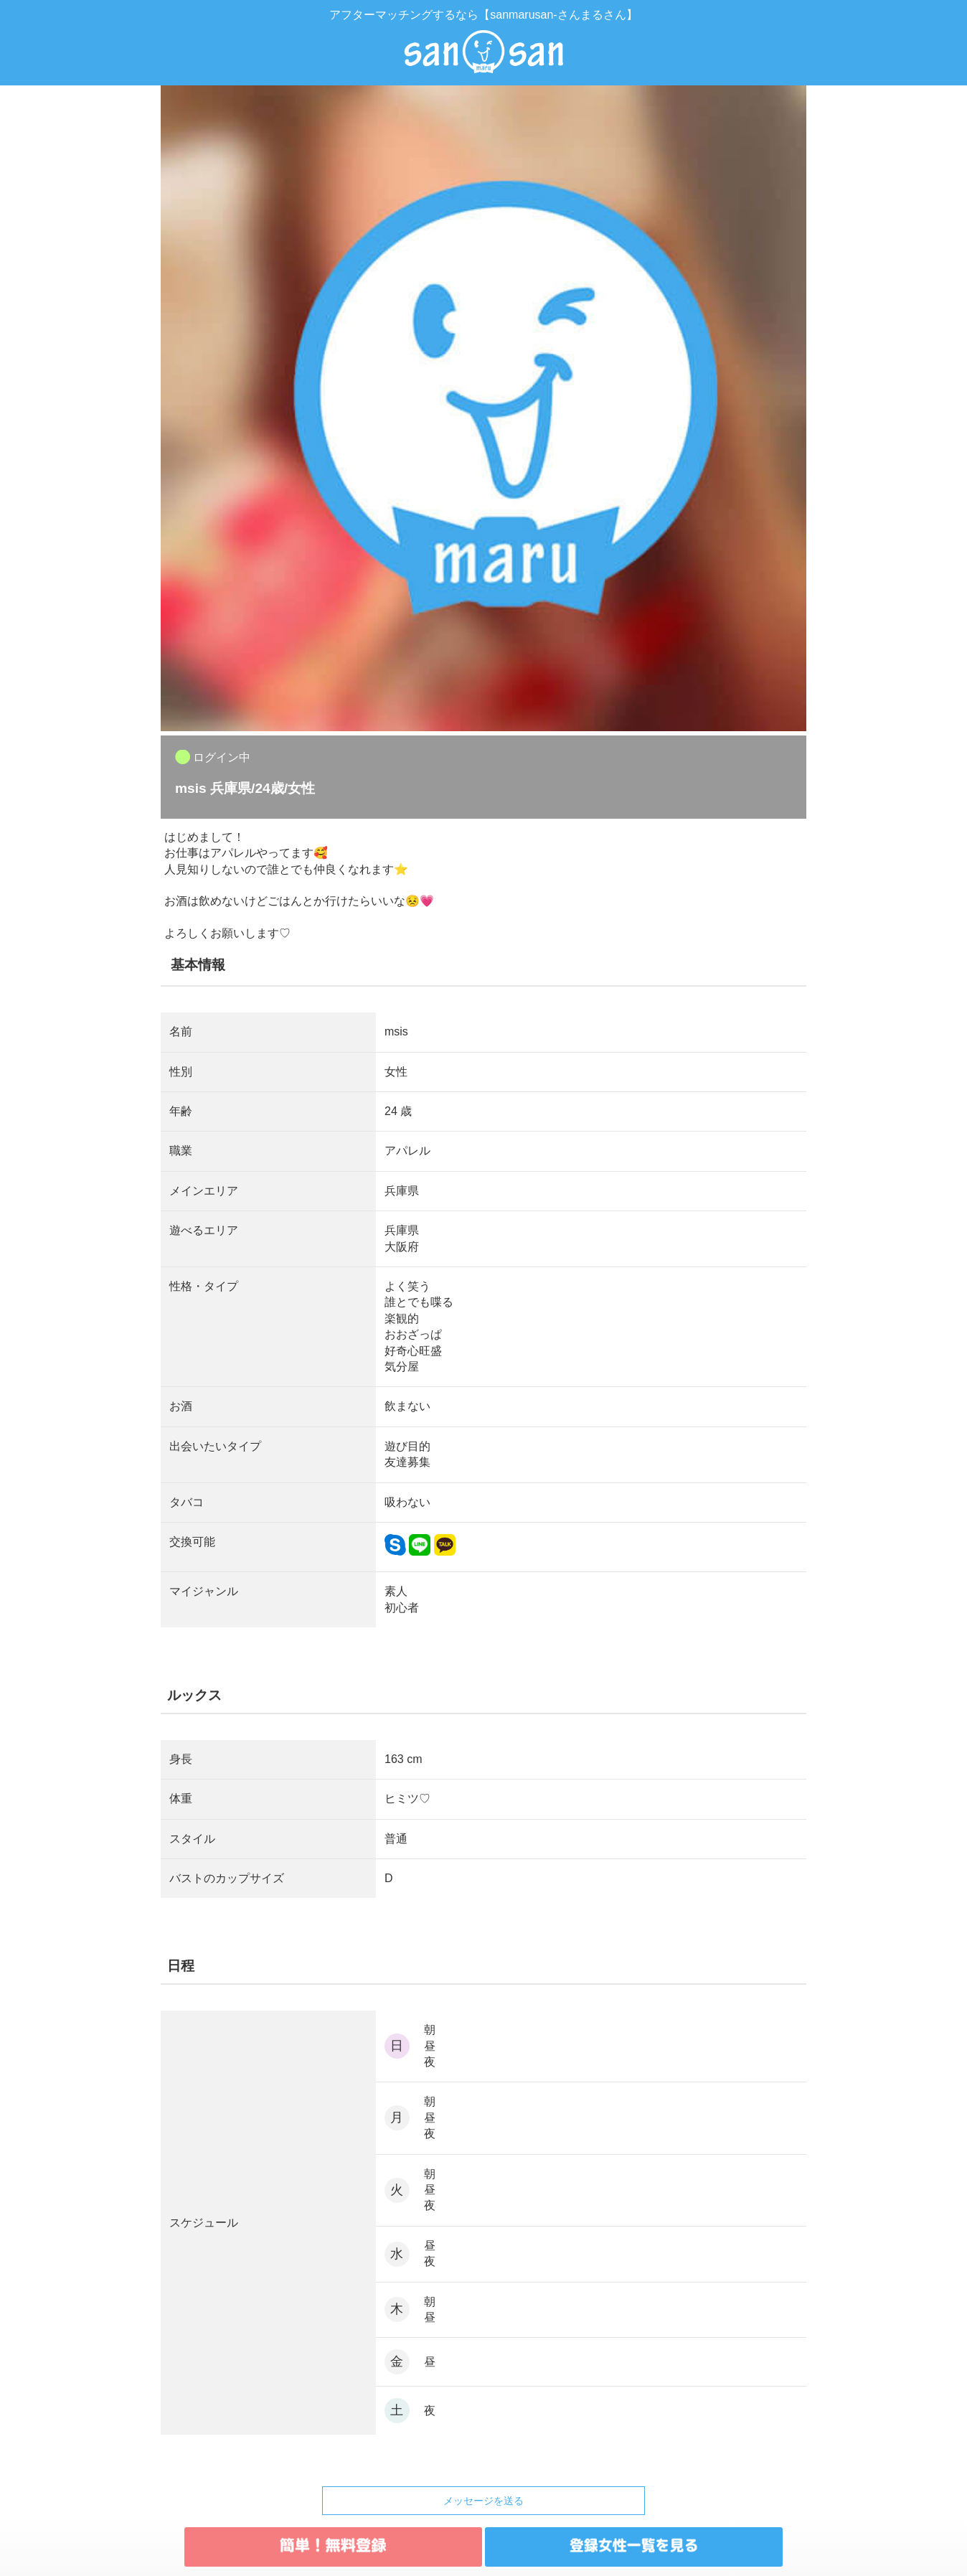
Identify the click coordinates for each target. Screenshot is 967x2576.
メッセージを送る (483, 2500)
